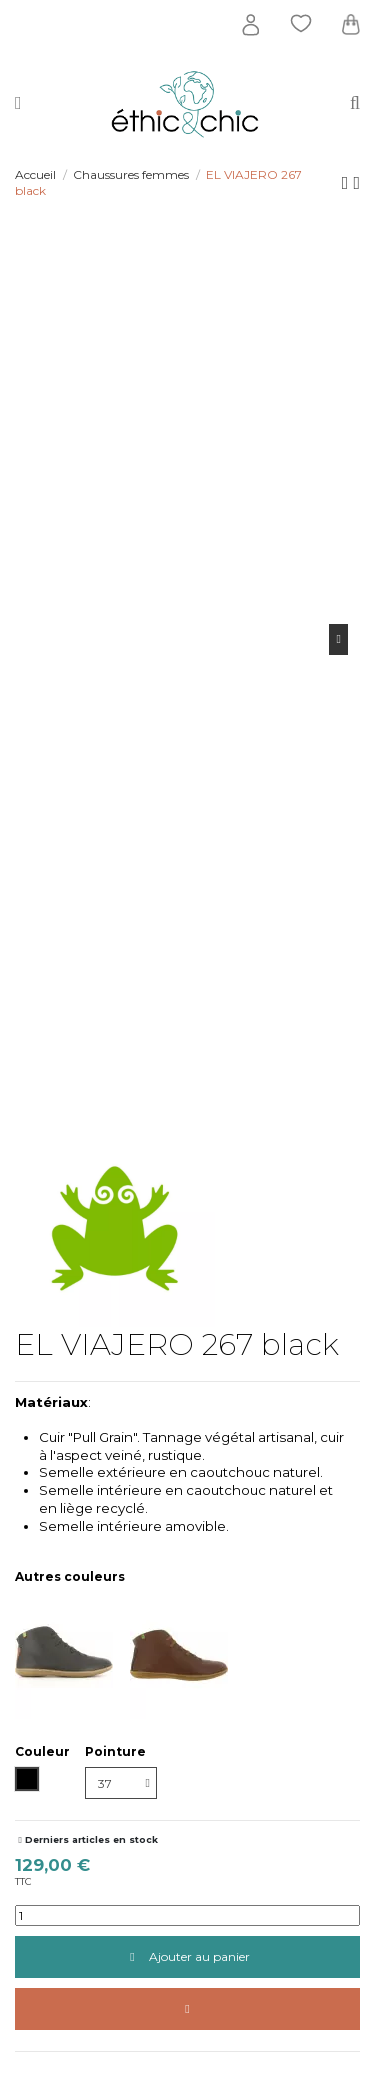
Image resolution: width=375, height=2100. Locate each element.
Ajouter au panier (187, 1956)
